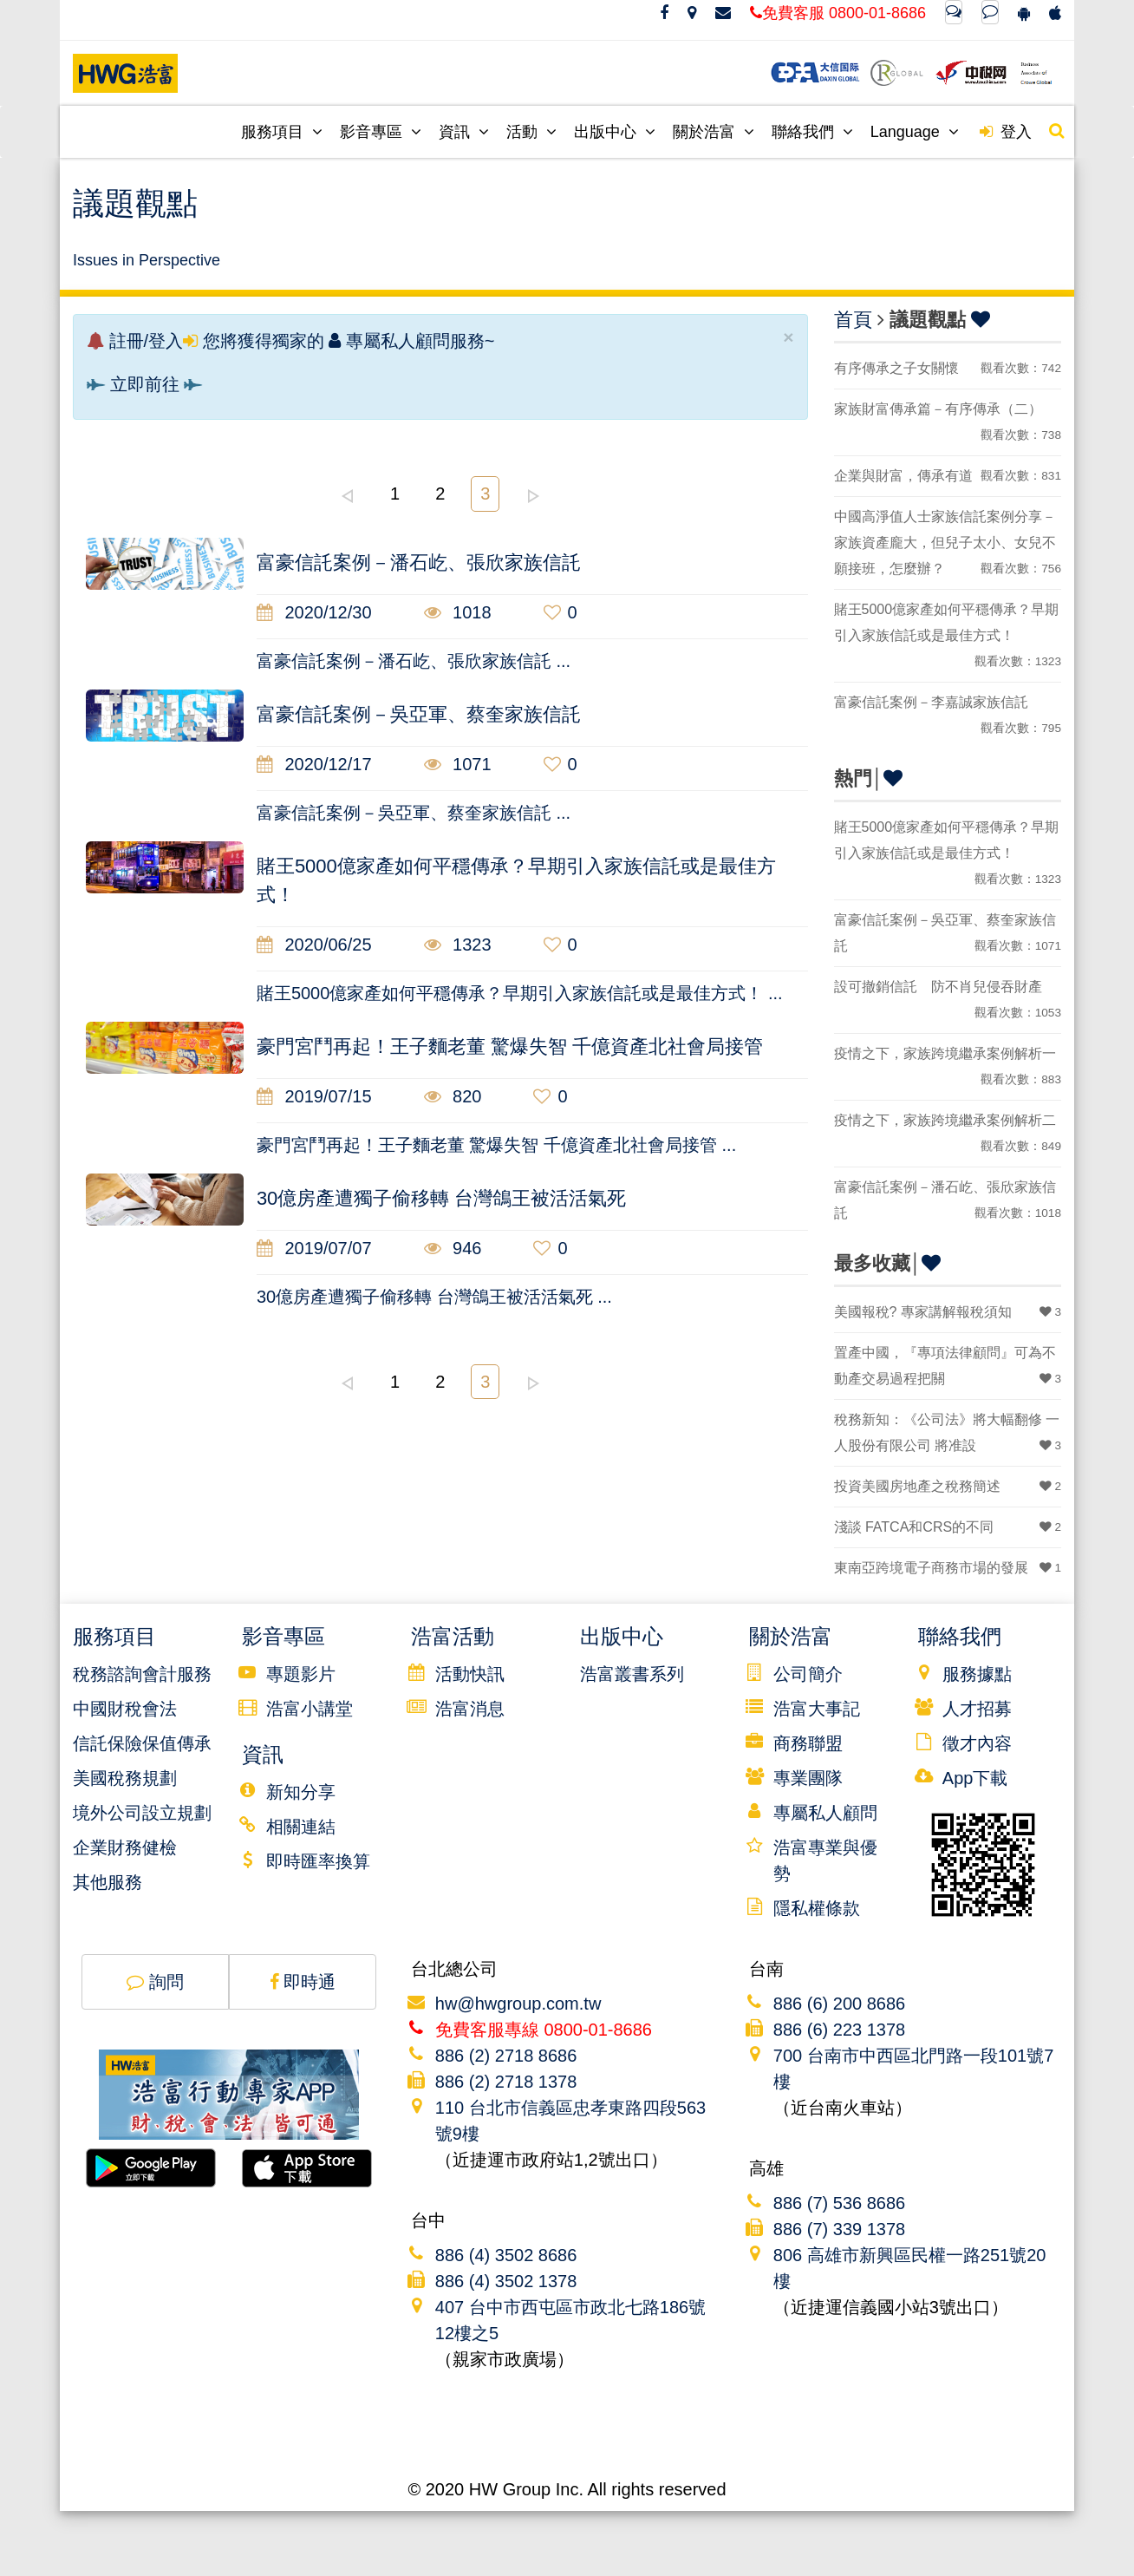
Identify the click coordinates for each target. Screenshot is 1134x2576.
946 (453, 1248)
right (533, 496)
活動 (531, 132)
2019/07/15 (314, 1096)
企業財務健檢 (125, 1847)
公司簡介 (808, 1674)
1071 (458, 764)
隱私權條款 (816, 1908)
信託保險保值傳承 (142, 1743)
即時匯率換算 (318, 1861)
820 (453, 1096)
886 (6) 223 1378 (839, 2029)
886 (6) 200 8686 (839, 2003)
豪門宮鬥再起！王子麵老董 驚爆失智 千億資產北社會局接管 (510, 1046)
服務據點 (977, 1674)
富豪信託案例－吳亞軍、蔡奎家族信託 (419, 714)
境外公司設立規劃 (142, 1812)
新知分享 (301, 1791)
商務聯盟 (808, 1743)
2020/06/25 (314, 944)
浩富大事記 (816, 1708)
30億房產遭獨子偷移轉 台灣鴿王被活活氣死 (442, 1198)
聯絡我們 (812, 132)
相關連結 (301, 1826)
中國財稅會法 (125, 1708)
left (347, 496)
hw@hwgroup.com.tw (518, 2003)
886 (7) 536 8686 (839, 2203)
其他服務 (107, 1882)
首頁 (853, 319)
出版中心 (614, 132)
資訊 (464, 132)
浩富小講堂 (309, 1708)
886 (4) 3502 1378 (506, 2281)
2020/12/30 (314, 612)
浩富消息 (470, 1708)
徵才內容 (977, 1743)
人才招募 (977, 1708)
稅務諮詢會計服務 (142, 1674)
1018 (458, 612)
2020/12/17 (314, 764)
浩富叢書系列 (632, 1674)
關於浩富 (713, 132)
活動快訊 (470, 1674)
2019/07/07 (314, 1248)
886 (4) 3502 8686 (506, 2255)
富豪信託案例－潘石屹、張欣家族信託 (419, 562)
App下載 (975, 1778)
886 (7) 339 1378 (839, 2229)
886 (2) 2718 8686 (506, 2055)
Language (914, 132)
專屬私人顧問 (825, 1812)
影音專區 (380, 132)
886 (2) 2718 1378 (506, 2081)
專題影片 (301, 1674)
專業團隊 (808, 1778)
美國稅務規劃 (125, 1778)
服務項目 (282, 132)
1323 (458, 944)
